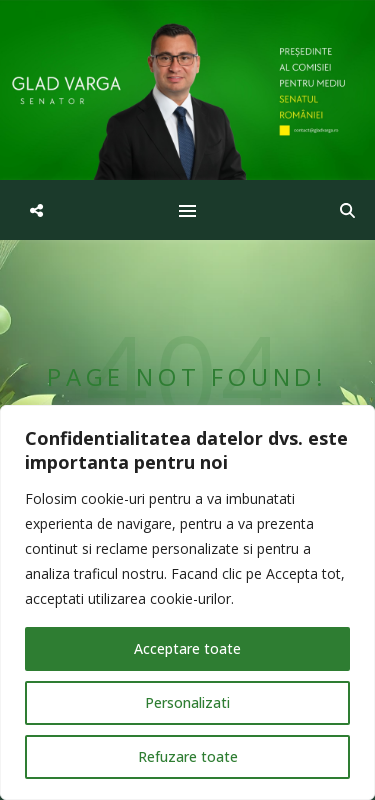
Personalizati (187, 702)
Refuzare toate (188, 756)
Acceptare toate (187, 648)
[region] (187, 602)
